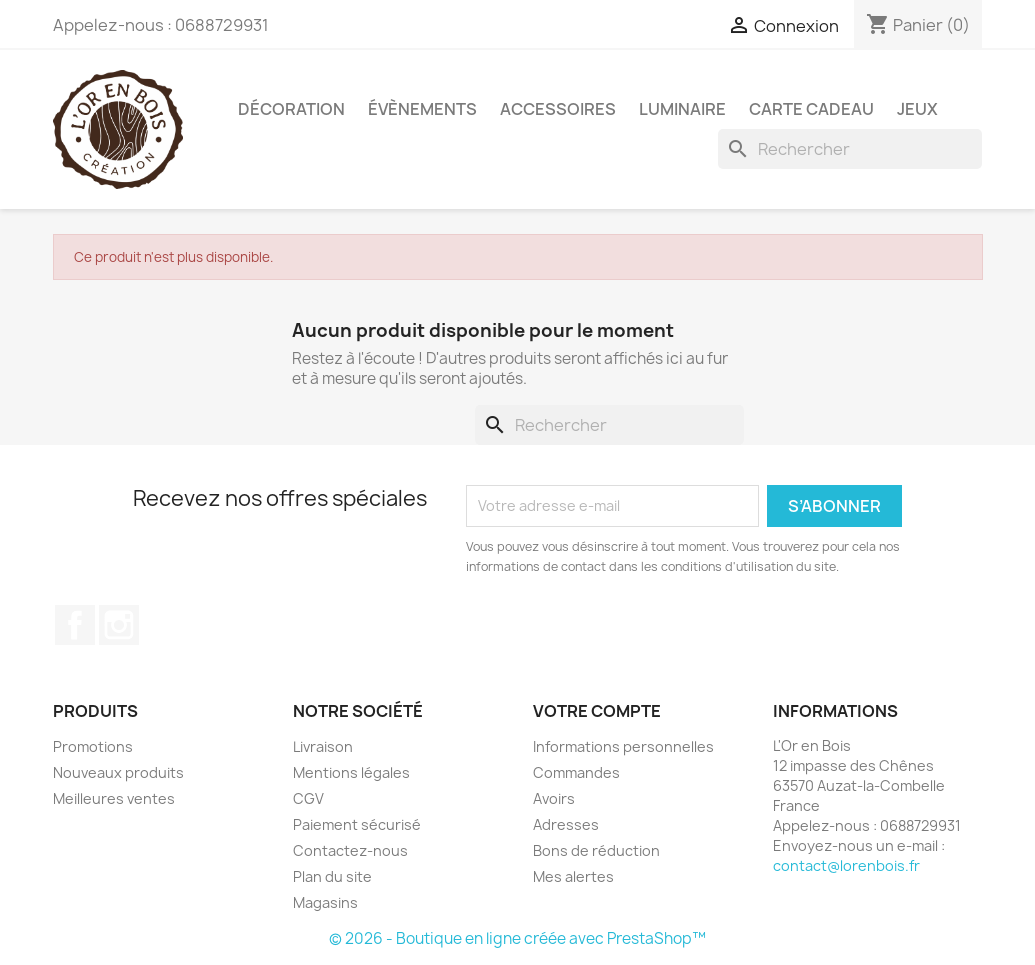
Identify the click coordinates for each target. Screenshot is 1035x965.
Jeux (917, 109)
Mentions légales (351, 772)
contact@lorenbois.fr (846, 865)
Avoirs (554, 798)
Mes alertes (573, 876)
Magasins (325, 902)
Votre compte (597, 711)
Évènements (422, 109)
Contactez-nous (350, 850)
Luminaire (682, 109)
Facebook (75, 625)
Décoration (291, 109)
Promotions (93, 746)
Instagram (119, 625)
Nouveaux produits (118, 772)
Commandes (576, 772)
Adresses (566, 824)
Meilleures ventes (114, 798)
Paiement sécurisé (357, 824)
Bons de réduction (596, 850)
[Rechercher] (850, 149)
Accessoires (558, 109)
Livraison (323, 746)
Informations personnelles (623, 746)
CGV (308, 798)
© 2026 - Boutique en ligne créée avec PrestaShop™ (517, 938)
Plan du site (332, 876)
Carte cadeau (811, 109)
